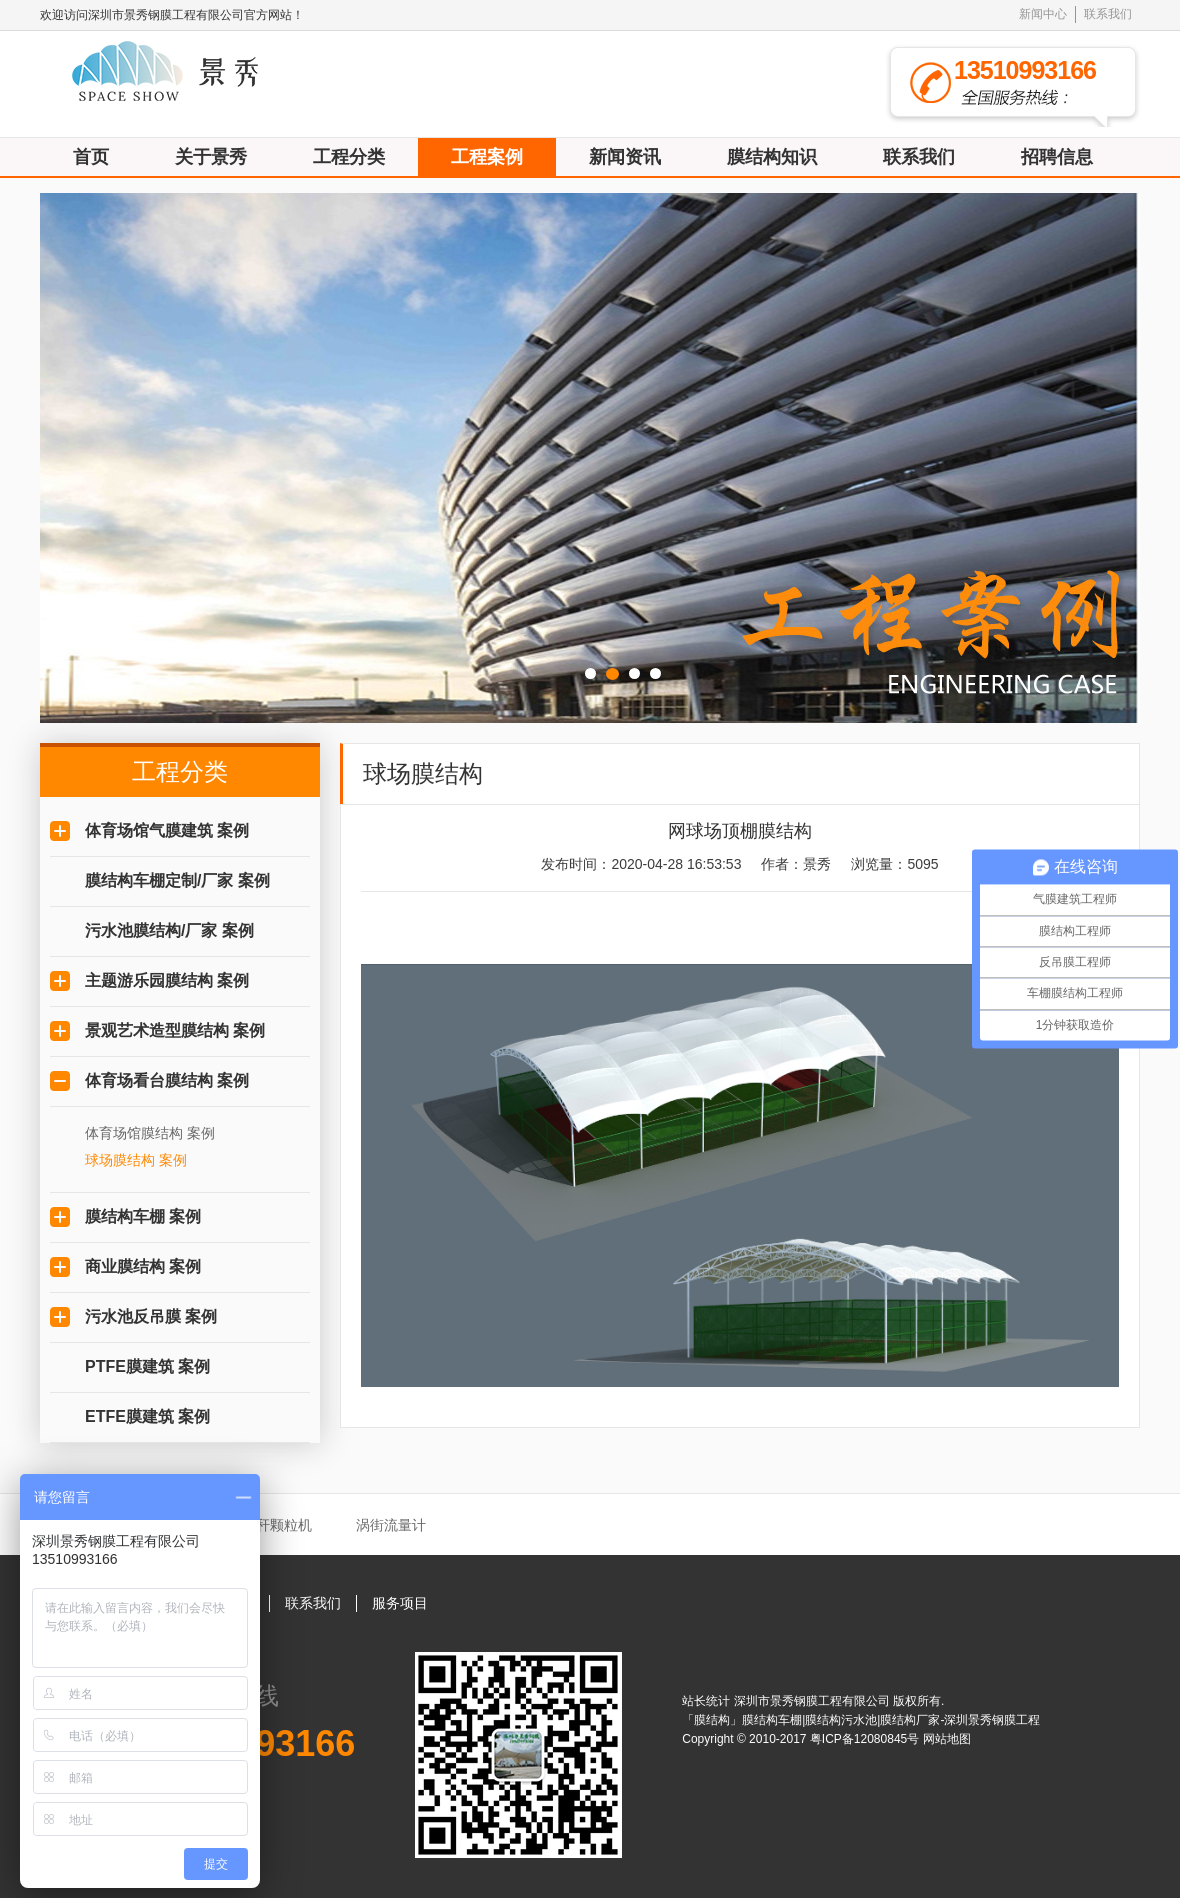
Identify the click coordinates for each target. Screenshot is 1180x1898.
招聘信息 (1057, 157)
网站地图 (947, 1739)
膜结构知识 (772, 157)
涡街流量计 (391, 1525)
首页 (91, 157)
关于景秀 (211, 157)
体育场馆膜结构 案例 (150, 1133)
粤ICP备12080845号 (866, 1739)
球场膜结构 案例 (136, 1160)
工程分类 (349, 157)
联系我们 (1108, 14)
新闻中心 (1043, 14)
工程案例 (487, 157)
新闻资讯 (625, 157)
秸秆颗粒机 (277, 1525)
